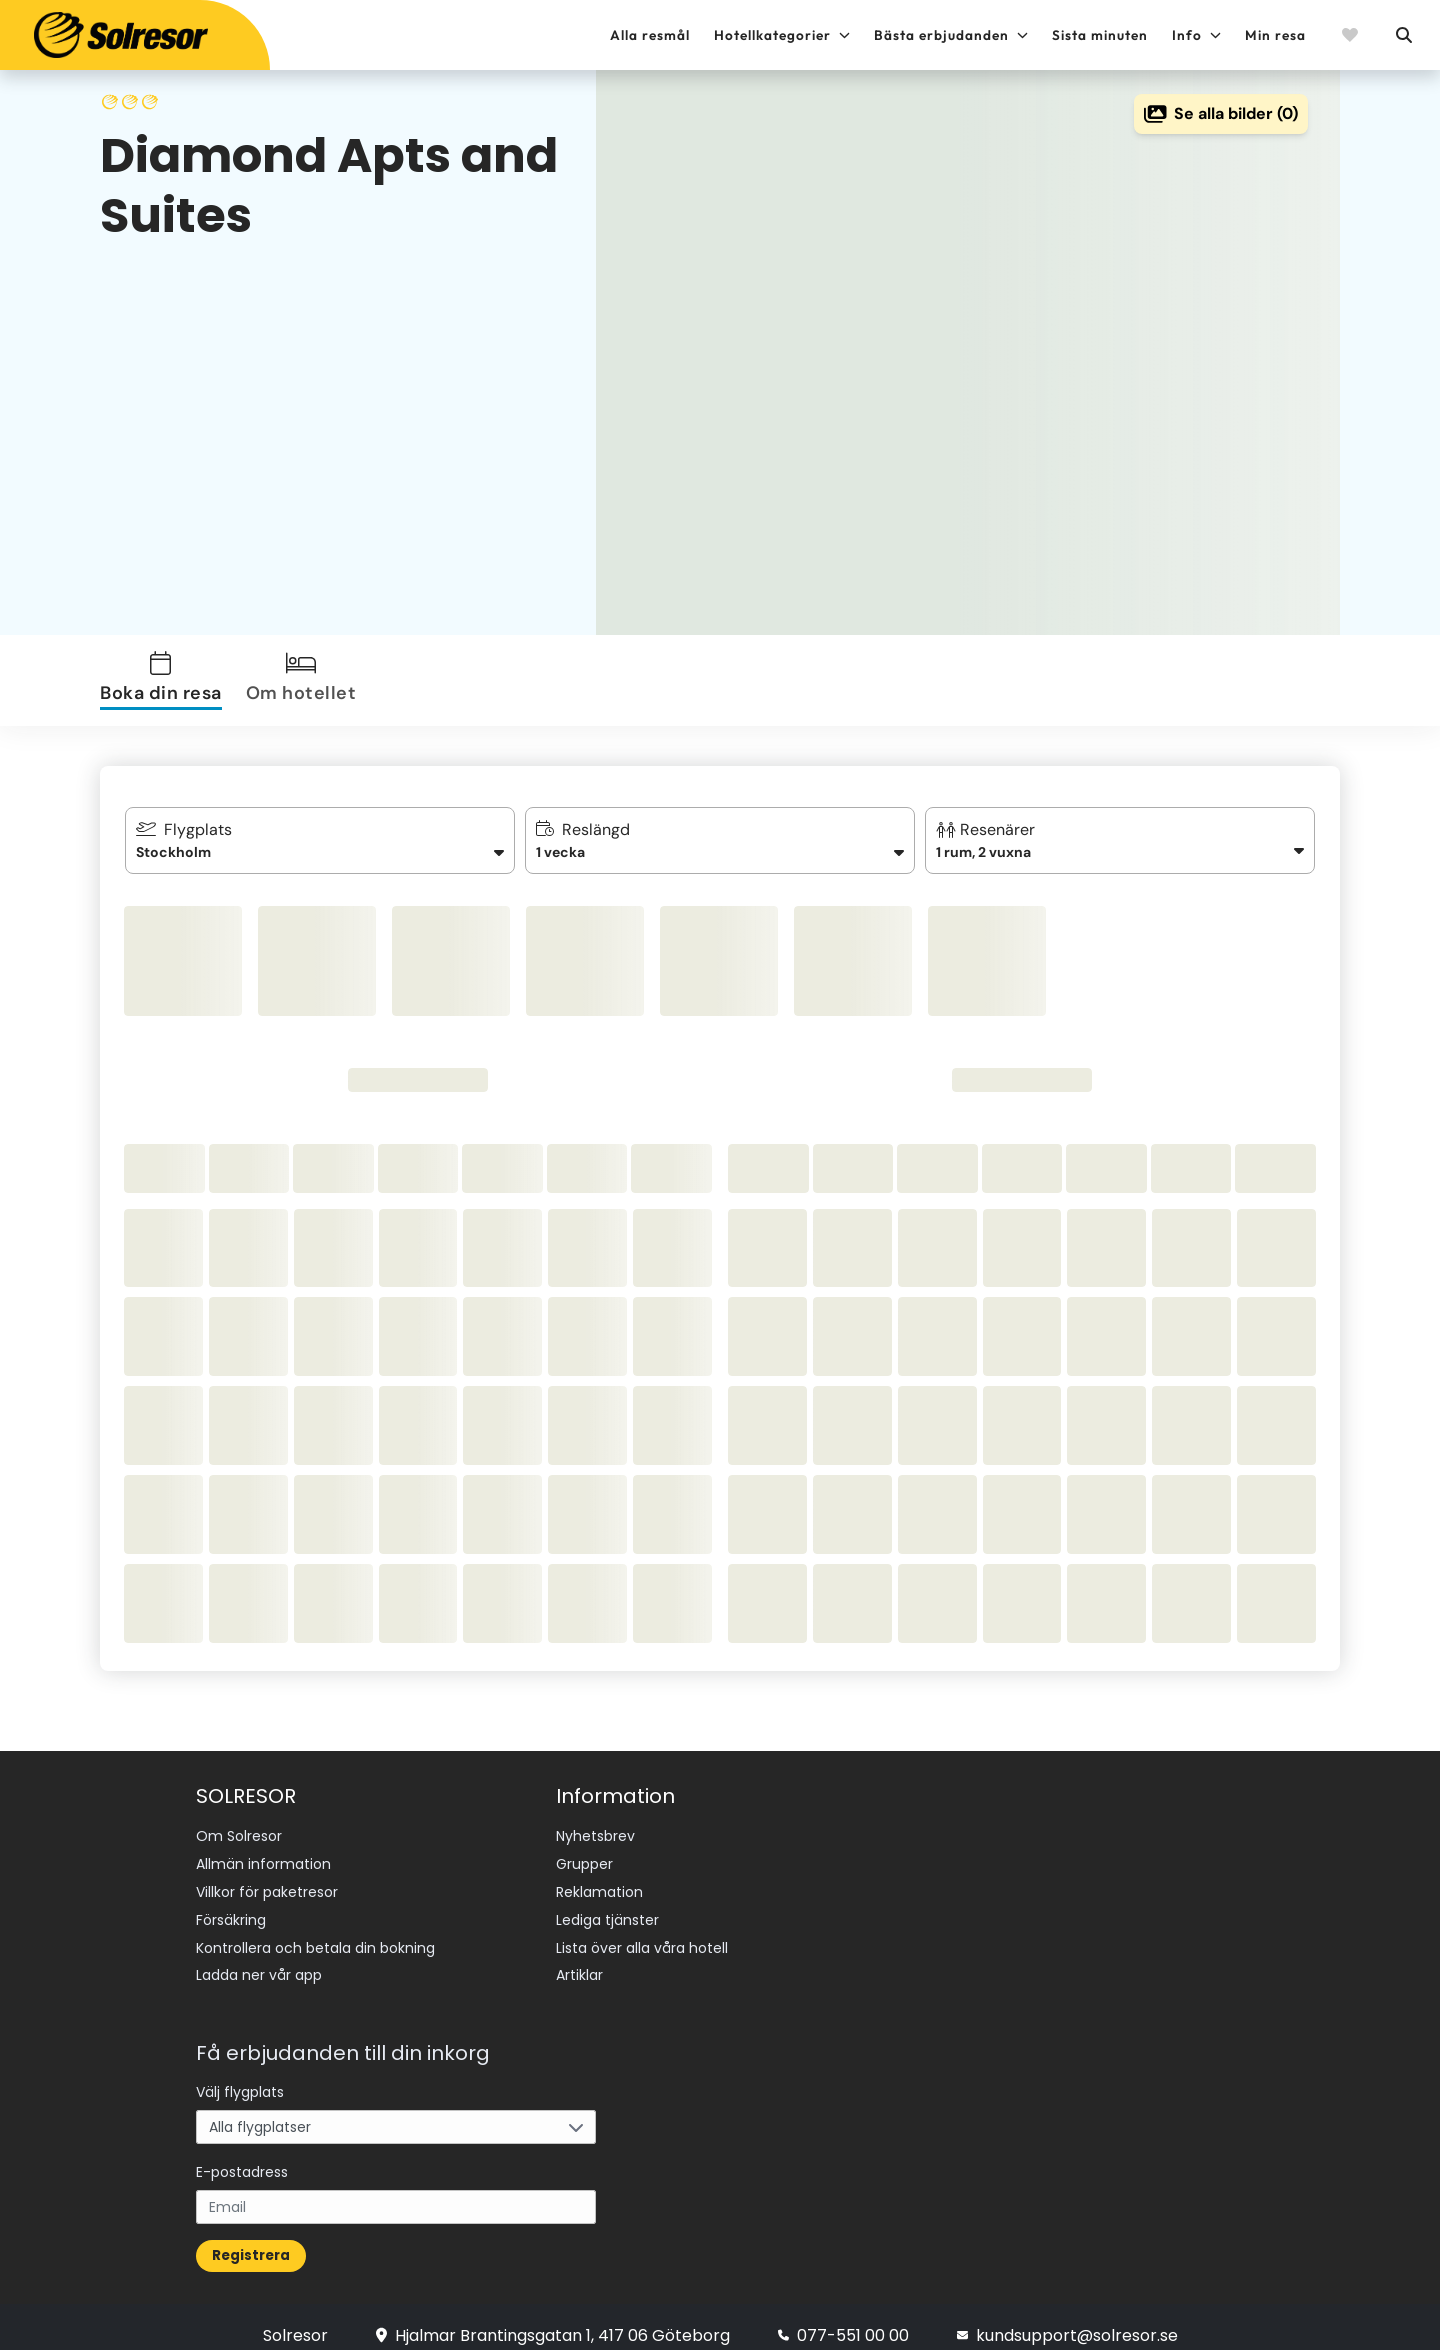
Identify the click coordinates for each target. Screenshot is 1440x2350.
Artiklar (579, 1960)
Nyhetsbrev (595, 1835)
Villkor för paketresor (267, 1885)
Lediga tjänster (607, 1910)
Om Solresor (239, 1835)
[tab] (165, 680)
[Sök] (1403, 35)
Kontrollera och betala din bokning (315, 1935)
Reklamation (599, 1885)
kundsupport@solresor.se (1067, 2317)
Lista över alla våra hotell (642, 1935)
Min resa (1275, 35)
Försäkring (231, 1910)
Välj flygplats (240, 2074)
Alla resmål (650, 35)
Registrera (251, 2237)
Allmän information (263, 1860)
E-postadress (242, 2154)
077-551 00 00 (843, 2317)
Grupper (584, 1860)
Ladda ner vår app (259, 1960)
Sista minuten (1100, 35)
